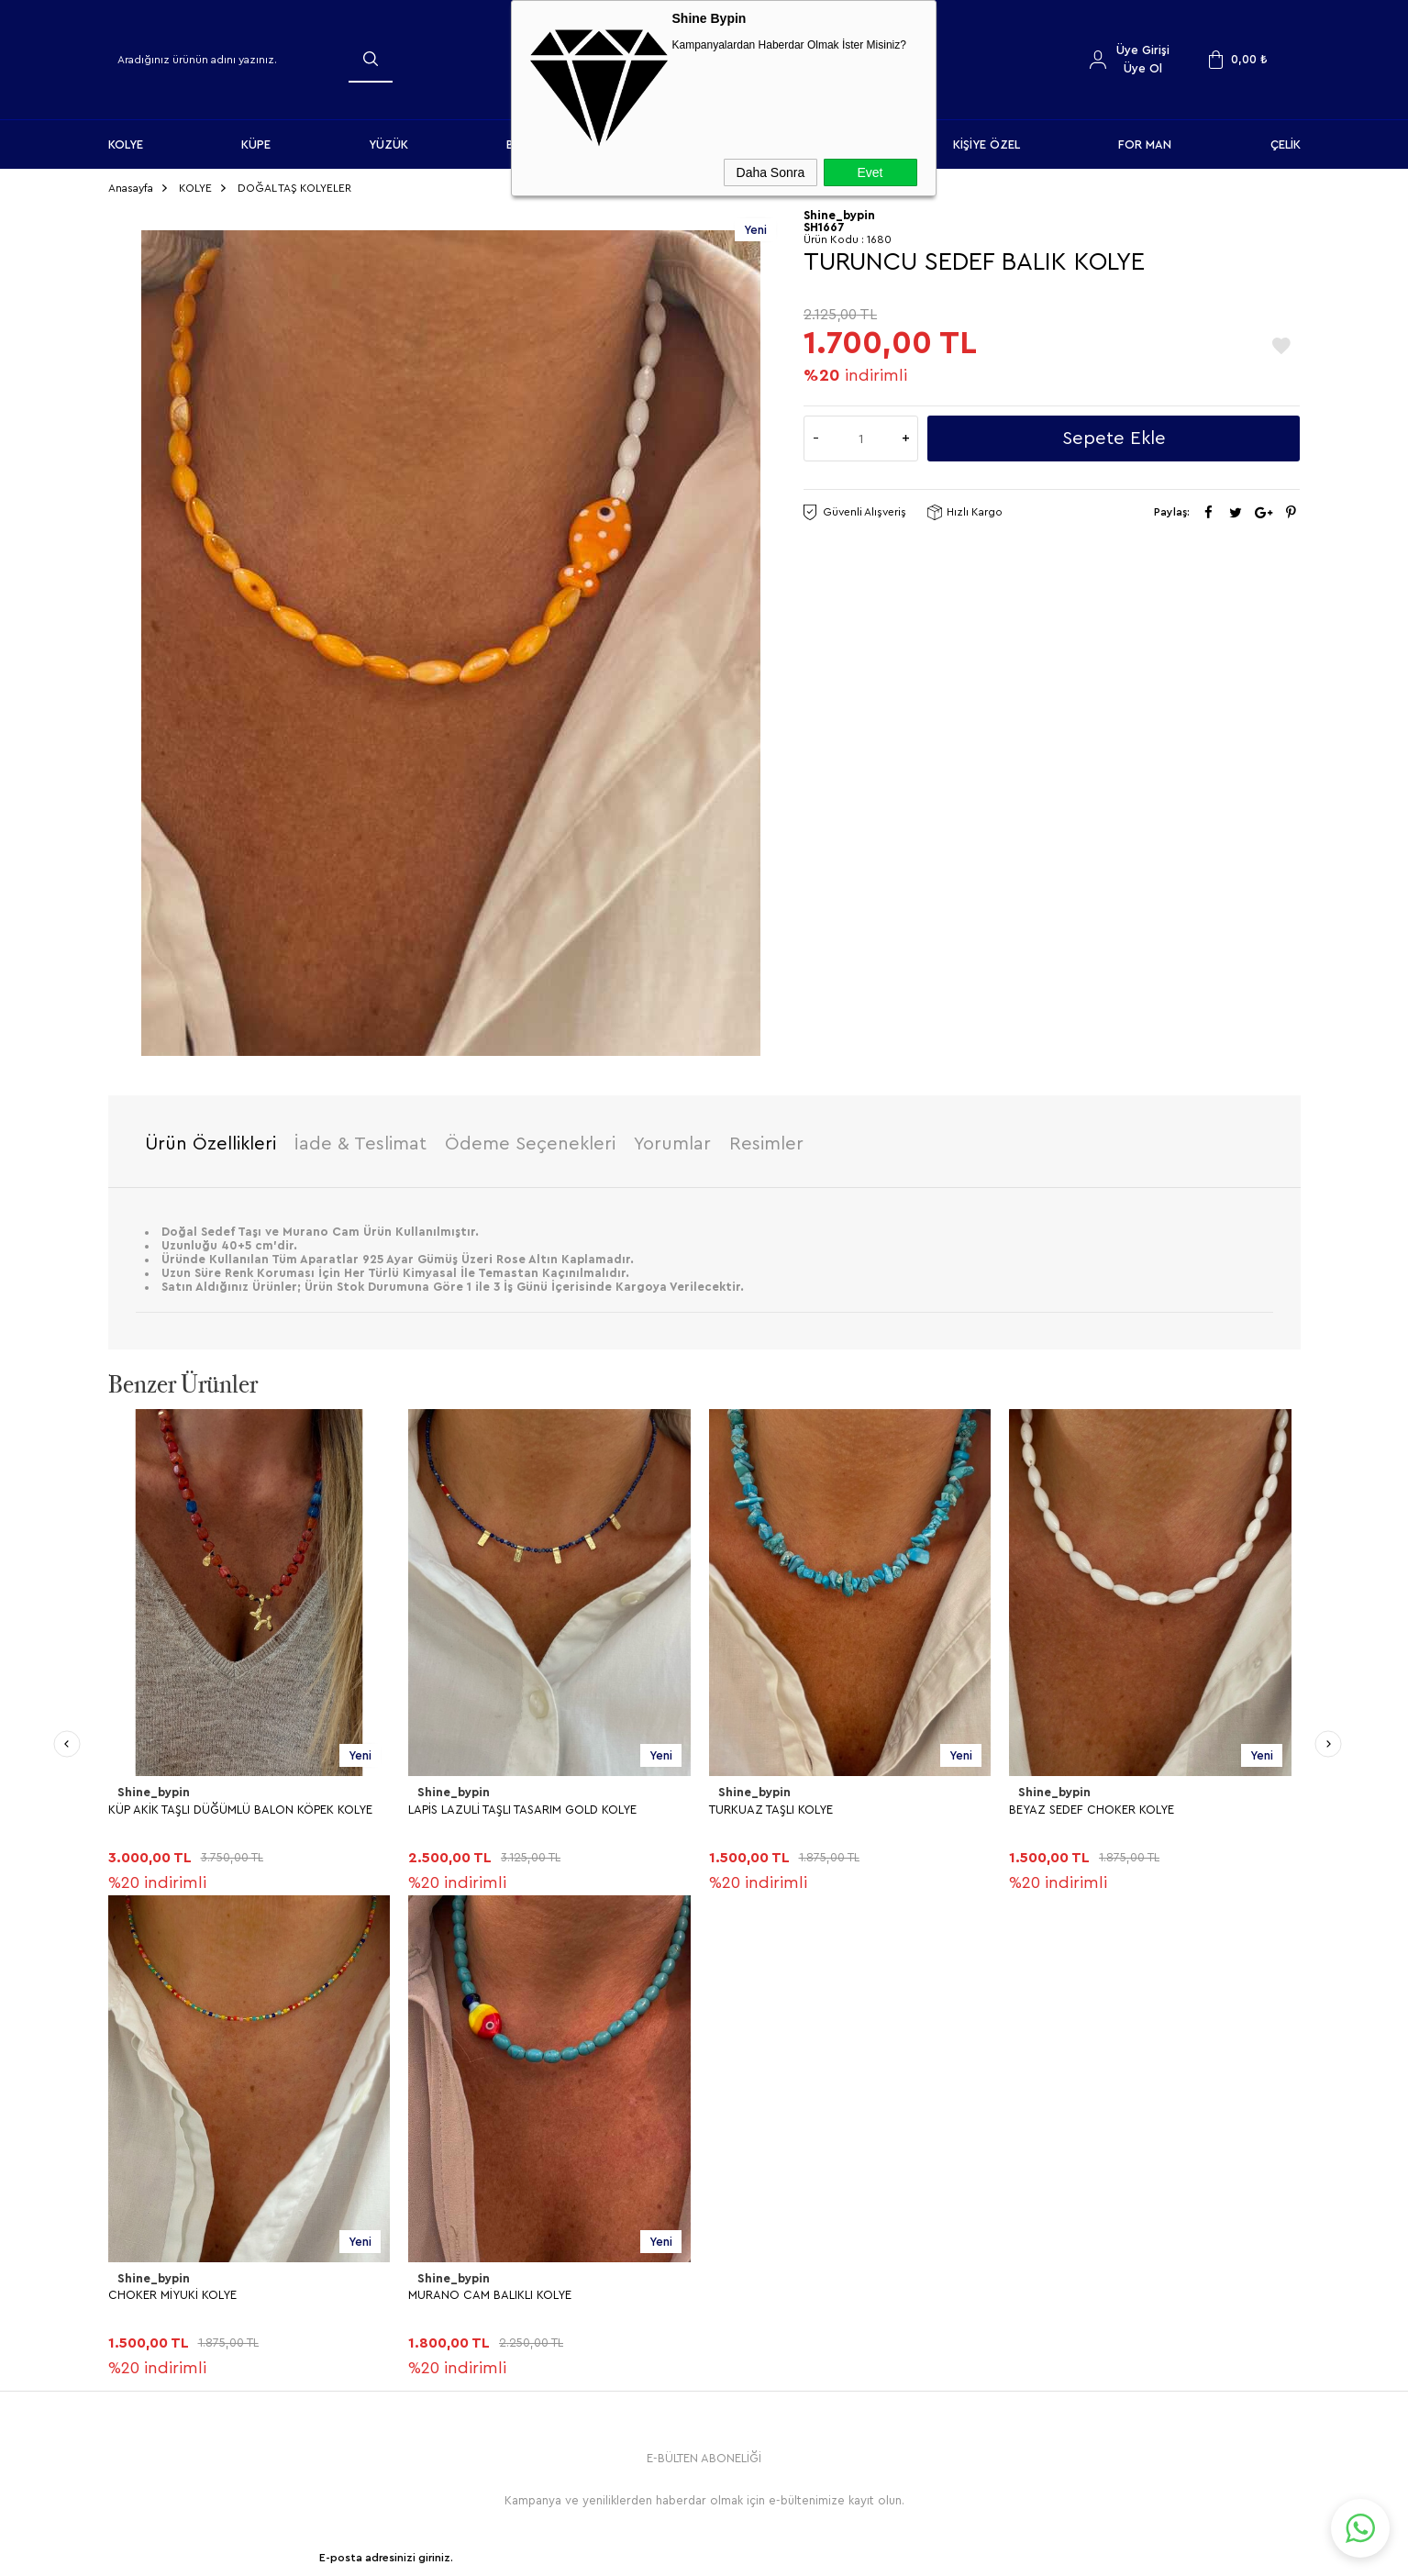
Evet (869, 172)
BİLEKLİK (139, 2271)
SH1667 (824, 224)
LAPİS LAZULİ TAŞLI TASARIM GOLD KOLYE (222, 1807)
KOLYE (125, 144)
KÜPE (256, 144)
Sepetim (736, 2301)
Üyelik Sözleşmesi (465, 2210)
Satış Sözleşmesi (461, 2241)
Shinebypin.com (776, 2504)
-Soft (611, 2553)
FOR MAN (1144, 144)
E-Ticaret (653, 2553)
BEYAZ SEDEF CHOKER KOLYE (791, 1807)
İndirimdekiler (751, 2241)
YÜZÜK (388, 144)
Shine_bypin (153, 1791)
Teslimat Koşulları (463, 2180)
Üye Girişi (1143, 50)
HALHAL (139, 2301)
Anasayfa (738, 2180)
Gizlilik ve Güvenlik (467, 2301)
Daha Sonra (771, 172)
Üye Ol (1143, 68)
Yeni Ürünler (747, 2210)
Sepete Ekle (1114, 436)
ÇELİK (1285, 144)
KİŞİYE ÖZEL (986, 144)
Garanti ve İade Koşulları (483, 2271)
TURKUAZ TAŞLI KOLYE (470, 1807)
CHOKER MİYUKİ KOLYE (1073, 1807)
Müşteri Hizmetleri (764, 2271)
